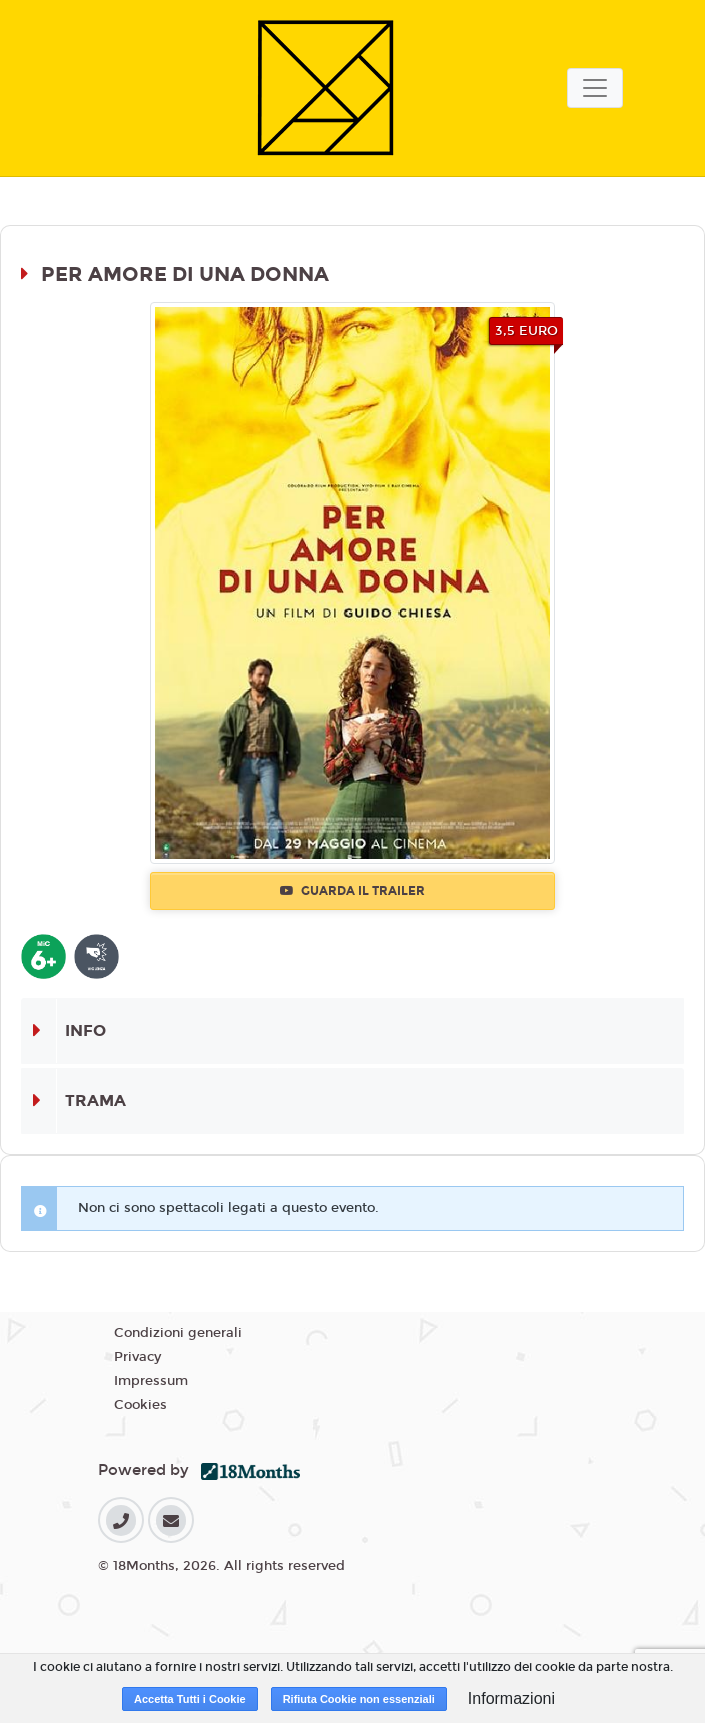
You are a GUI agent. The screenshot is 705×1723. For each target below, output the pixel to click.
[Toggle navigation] (595, 88)
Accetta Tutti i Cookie (190, 1699)
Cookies (140, 1405)
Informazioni (511, 1698)
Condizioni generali (178, 1333)
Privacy (137, 1357)
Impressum (151, 1381)
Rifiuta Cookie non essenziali (359, 1699)
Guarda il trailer (352, 891)
